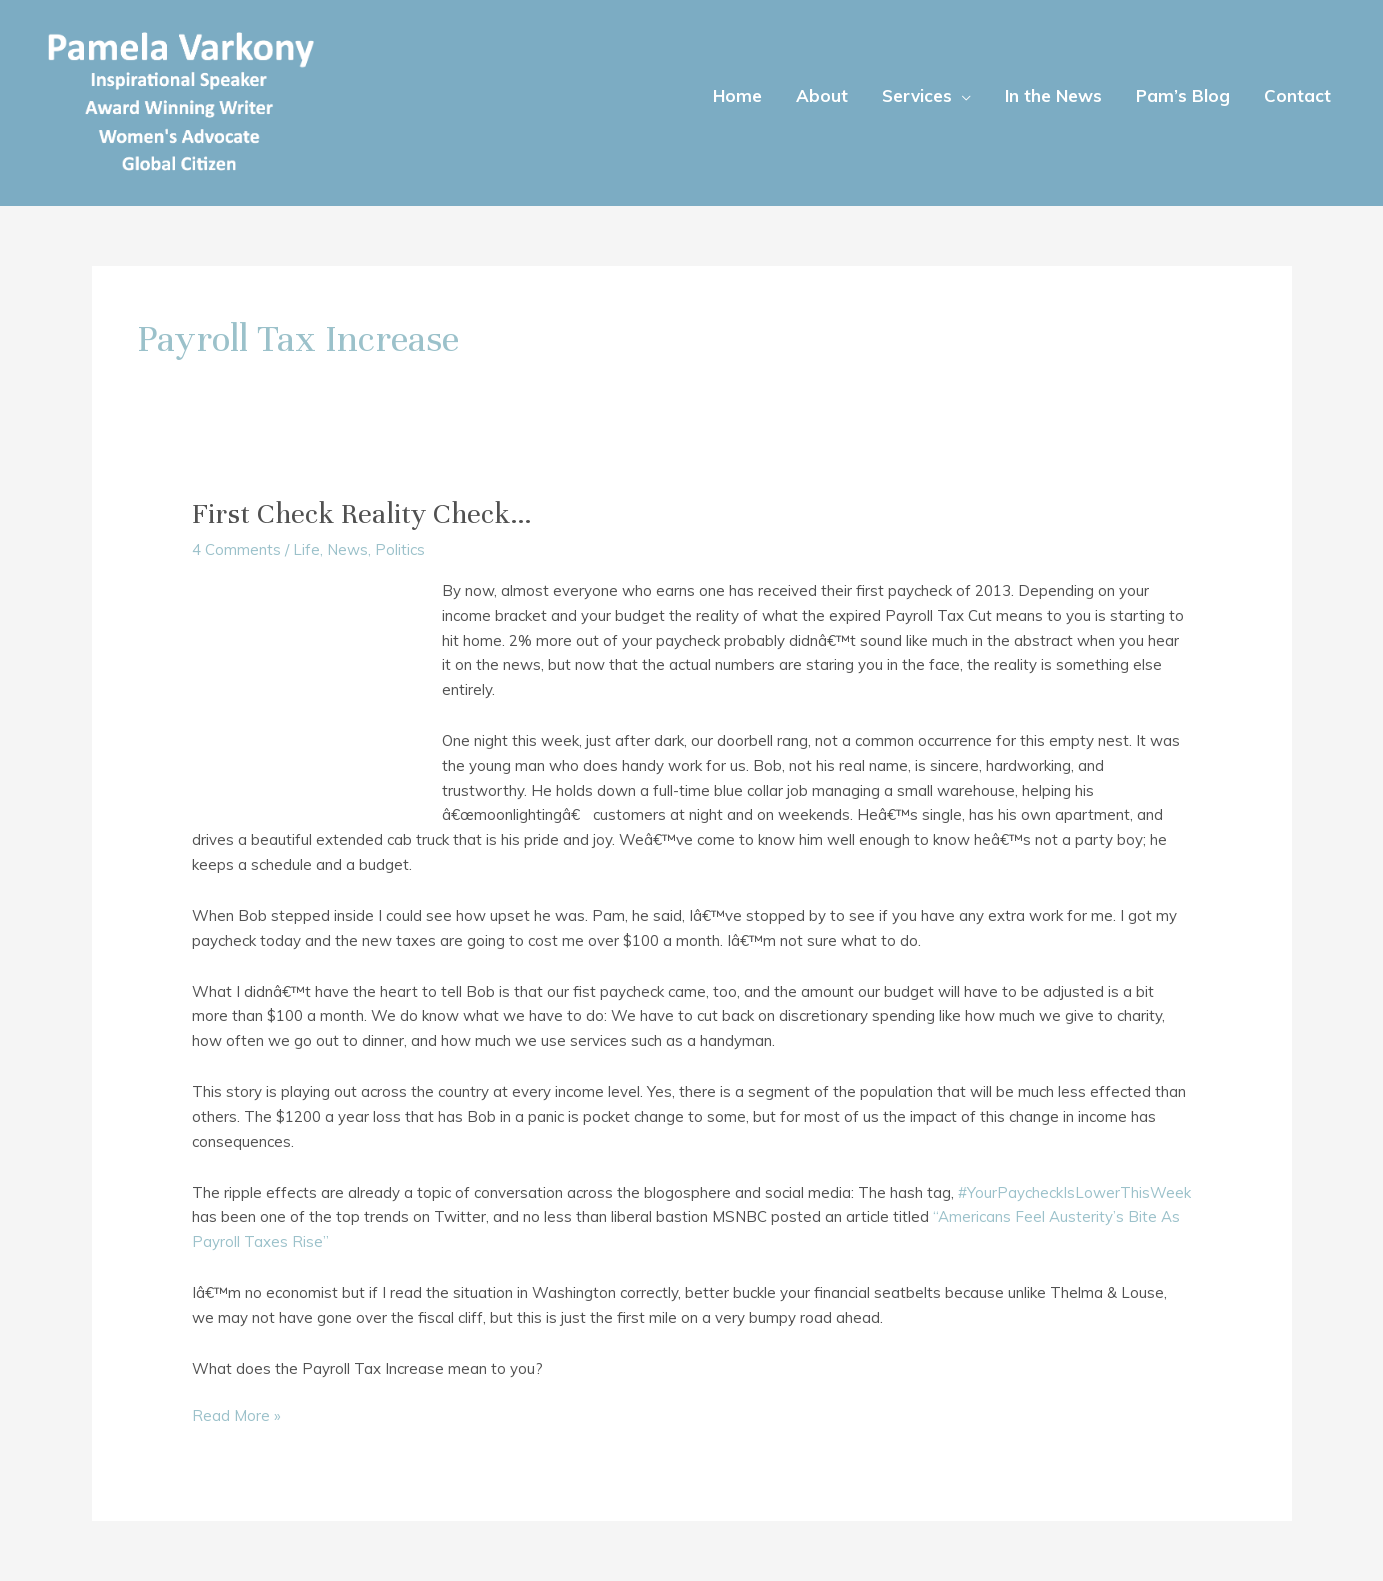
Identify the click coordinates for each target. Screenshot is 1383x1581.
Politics (400, 549)
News (347, 549)
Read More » (236, 1416)
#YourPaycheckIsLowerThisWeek (1074, 1192)
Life (306, 549)
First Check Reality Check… (362, 514)
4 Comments (236, 549)
